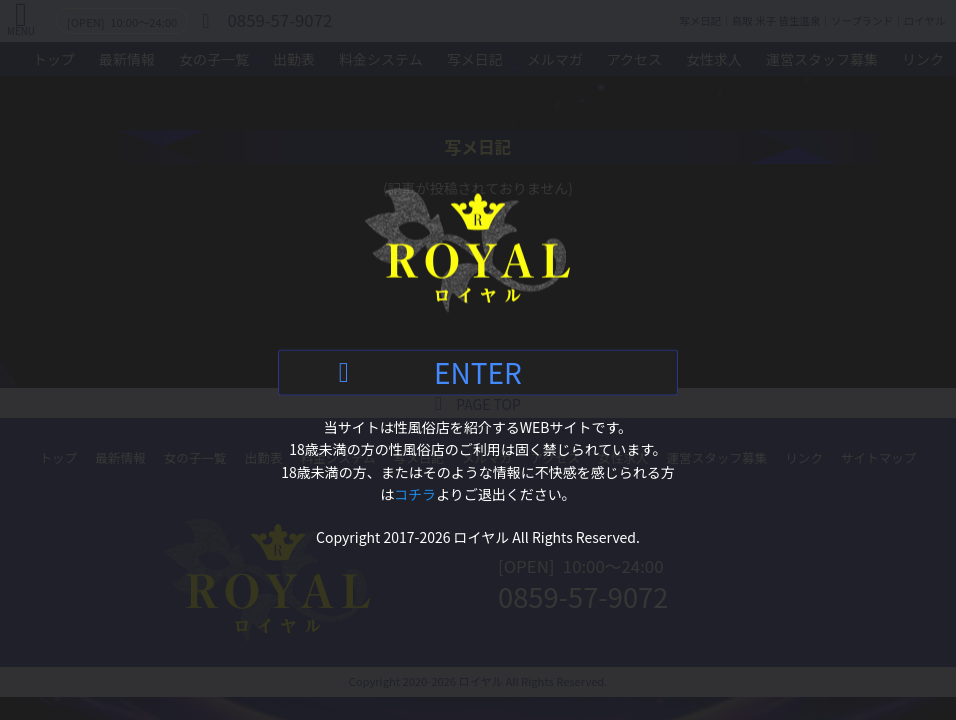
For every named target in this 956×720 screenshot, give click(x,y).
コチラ (415, 494)
